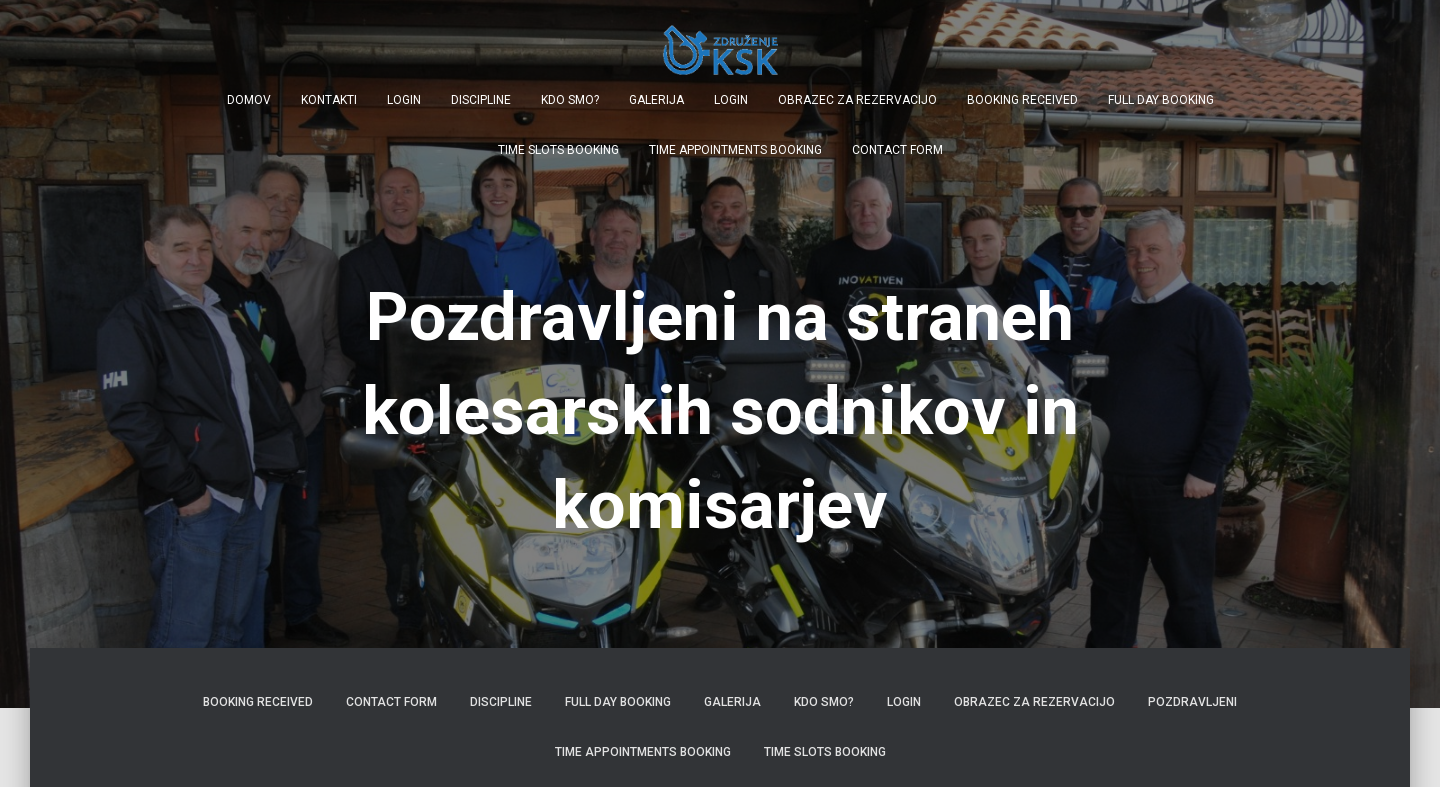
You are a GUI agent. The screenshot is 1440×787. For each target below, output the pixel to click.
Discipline (481, 100)
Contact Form (897, 150)
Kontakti (329, 100)
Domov (249, 100)
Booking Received (1022, 100)
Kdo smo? (570, 100)
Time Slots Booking (558, 150)
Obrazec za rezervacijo (857, 100)
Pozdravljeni (1192, 702)
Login (404, 100)
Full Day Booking (1161, 100)
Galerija (656, 100)
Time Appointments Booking (735, 150)
